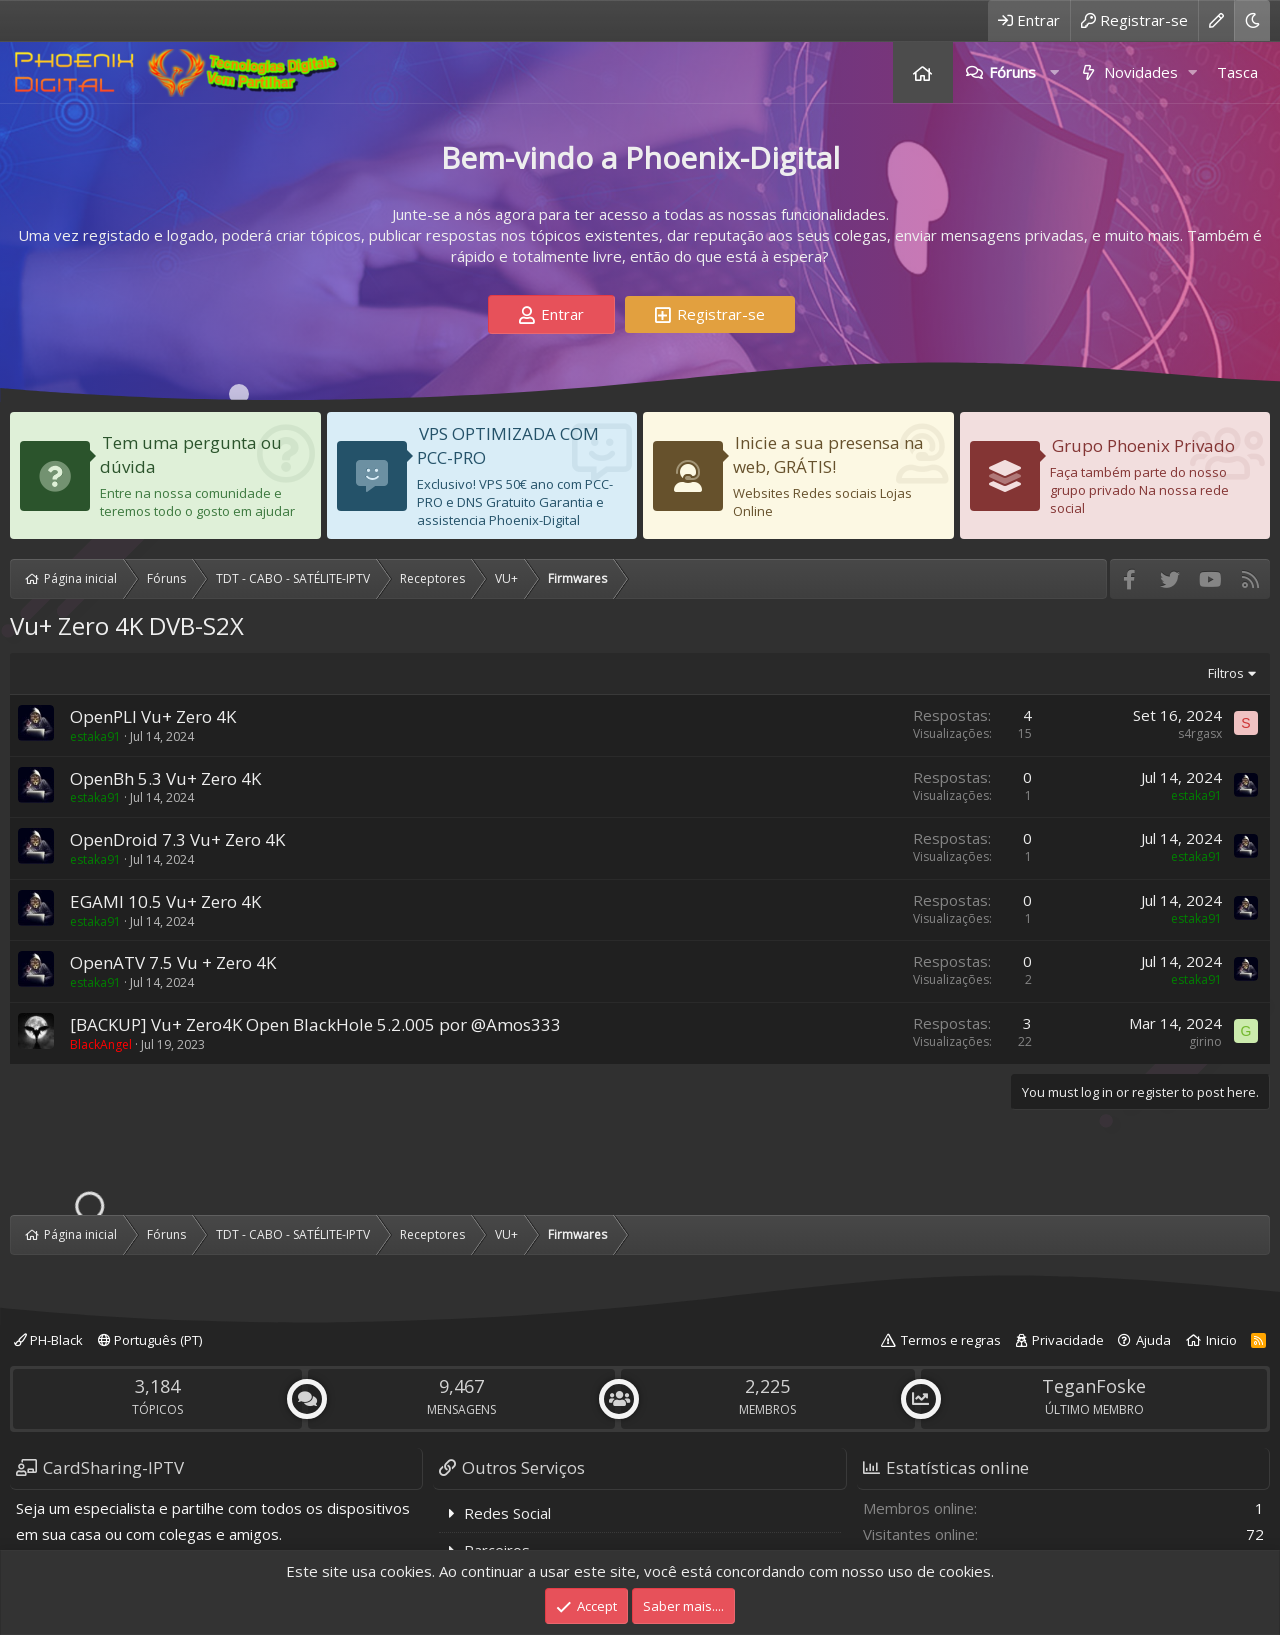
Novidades (1141, 72)
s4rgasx (1200, 733)
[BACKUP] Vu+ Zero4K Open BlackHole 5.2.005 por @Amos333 (315, 1024)
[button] (1054, 72)
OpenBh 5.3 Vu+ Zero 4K (165, 778)
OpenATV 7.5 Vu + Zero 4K (173, 962)
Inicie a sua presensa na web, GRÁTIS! (828, 454)
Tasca (1237, 72)
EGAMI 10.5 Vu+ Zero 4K (165, 901)
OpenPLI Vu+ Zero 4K (153, 716)
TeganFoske (1094, 1386)
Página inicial (923, 72)
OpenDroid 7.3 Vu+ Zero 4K (177, 839)
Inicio (1221, 1340)
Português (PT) (150, 1340)
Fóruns (1012, 72)
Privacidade (1068, 1340)
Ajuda (1153, 1340)
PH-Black (48, 1340)
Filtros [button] (1226, 673)
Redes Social (507, 1513)
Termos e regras (951, 1340)
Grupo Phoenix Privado (1143, 445)
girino (1205, 1041)
